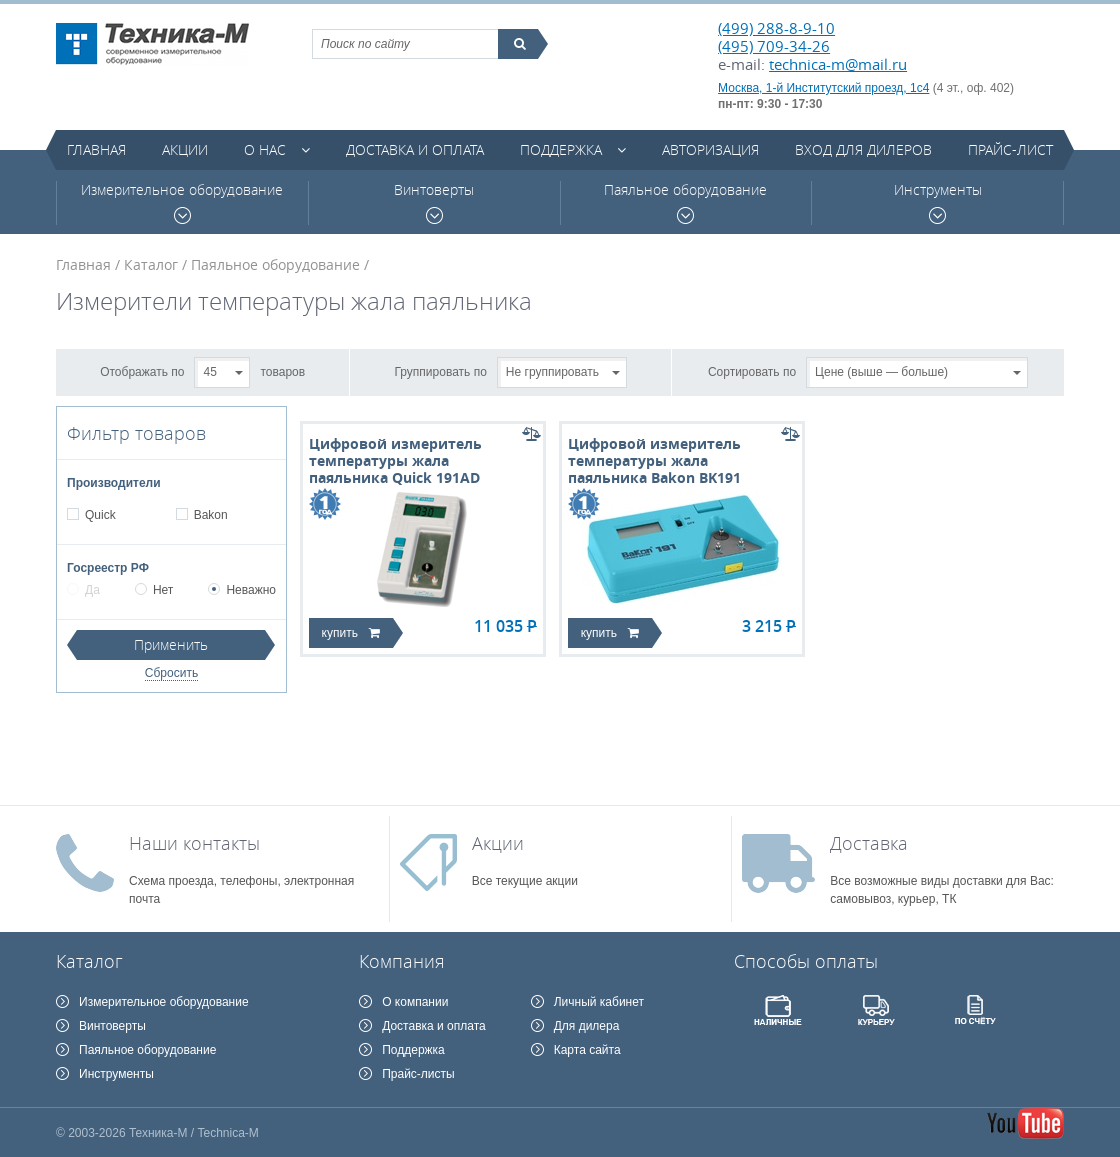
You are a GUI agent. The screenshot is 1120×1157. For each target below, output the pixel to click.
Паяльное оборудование (685, 202)
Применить (171, 644)
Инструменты (938, 202)
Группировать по (441, 371)
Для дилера (587, 1026)
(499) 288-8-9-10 (776, 28)
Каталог (151, 264)
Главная (96, 149)
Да (83, 590)
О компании (415, 1002)
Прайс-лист (1010, 149)
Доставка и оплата (415, 149)
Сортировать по (752, 371)
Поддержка (561, 149)
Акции (185, 149)
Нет (154, 590)
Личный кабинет (599, 1002)
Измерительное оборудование (182, 202)
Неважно (242, 590)
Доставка (869, 843)
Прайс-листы (418, 1074)
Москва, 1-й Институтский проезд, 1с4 (823, 88)
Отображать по (142, 371)
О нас (265, 149)
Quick (100, 515)
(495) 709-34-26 (774, 46)
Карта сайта (587, 1050)
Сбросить (171, 673)
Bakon (210, 515)
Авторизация (710, 149)
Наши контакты (194, 843)
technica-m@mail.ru (838, 64)
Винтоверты (434, 202)
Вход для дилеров (863, 149)
